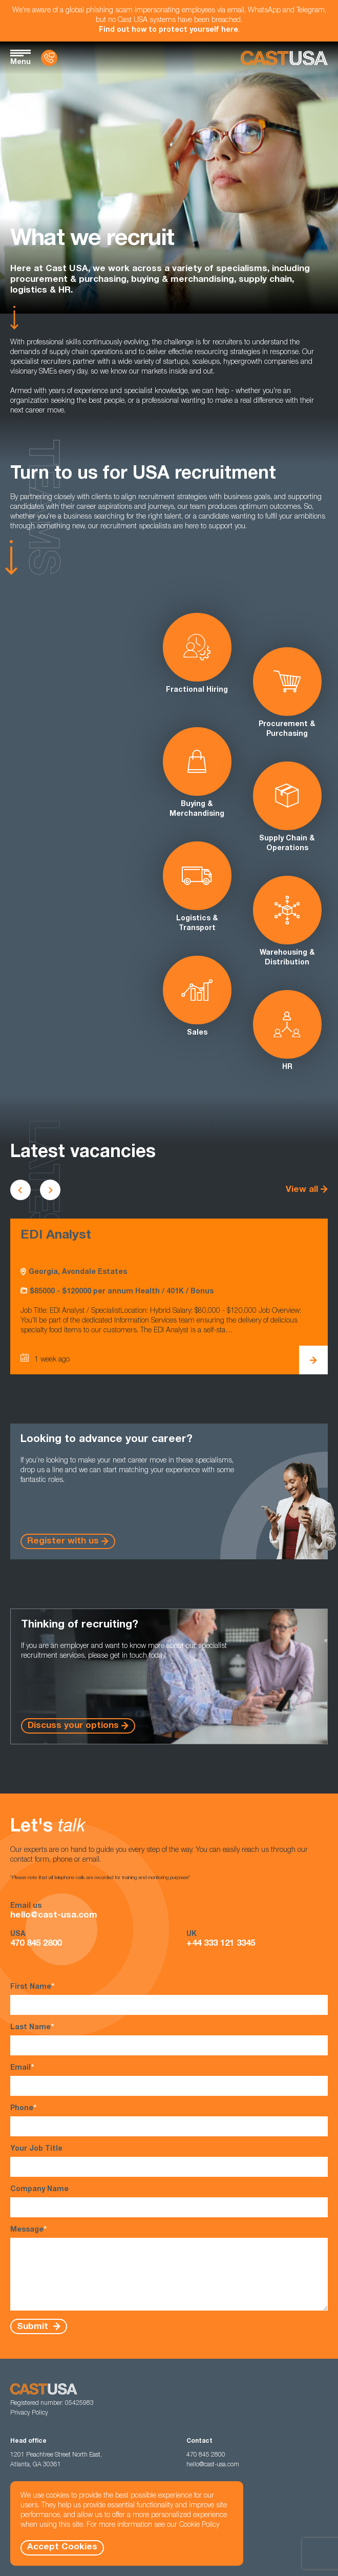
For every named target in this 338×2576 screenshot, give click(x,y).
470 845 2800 (35, 1944)
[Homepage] (284, 58)
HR (287, 1030)
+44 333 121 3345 (220, 1944)
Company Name (169, 2201)
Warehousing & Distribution (287, 921)
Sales (197, 996)
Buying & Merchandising (197, 772)
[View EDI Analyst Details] (313, 1360)
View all (302, 1190)
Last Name (169, 2039)
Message (169, 2268)
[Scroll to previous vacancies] (20, 1190)
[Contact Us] (49, 58)
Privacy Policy (29, 2413)
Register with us (63, 1541)
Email (169, 2080)
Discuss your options (73, 1726)
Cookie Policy (199, 2525)
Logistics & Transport (197, 886)
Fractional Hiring (197, 653)
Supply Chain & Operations (287, 806)
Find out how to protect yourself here (168, 30)
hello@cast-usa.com (53, 1915)
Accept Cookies (62, 2547)
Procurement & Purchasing (287, 692)
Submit (34, 2326)
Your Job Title (169, 2161)
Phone (169, 2120)
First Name (169, 1999)
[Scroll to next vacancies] (50, 1190)
